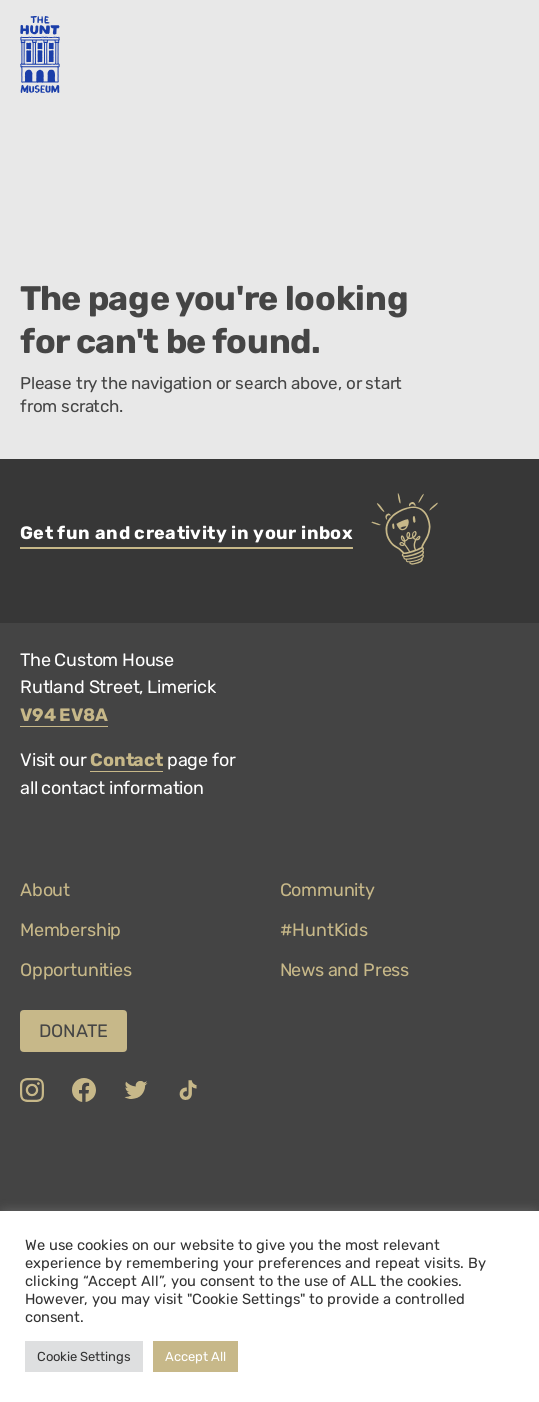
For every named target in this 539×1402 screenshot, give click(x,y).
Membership (70, 930)
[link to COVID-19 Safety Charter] (234, 1168)
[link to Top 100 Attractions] (350, 1168)
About (45, 890)
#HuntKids (324, 930)
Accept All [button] (195, 1356)
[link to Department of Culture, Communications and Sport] (51, 1168)
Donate (73, 1031)
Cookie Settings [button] (84, 1356)
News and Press (344, 970)
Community (327, 890)
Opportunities (76, 970)
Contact (126, 760)
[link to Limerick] (134, 1168)
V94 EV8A (64, 715)
